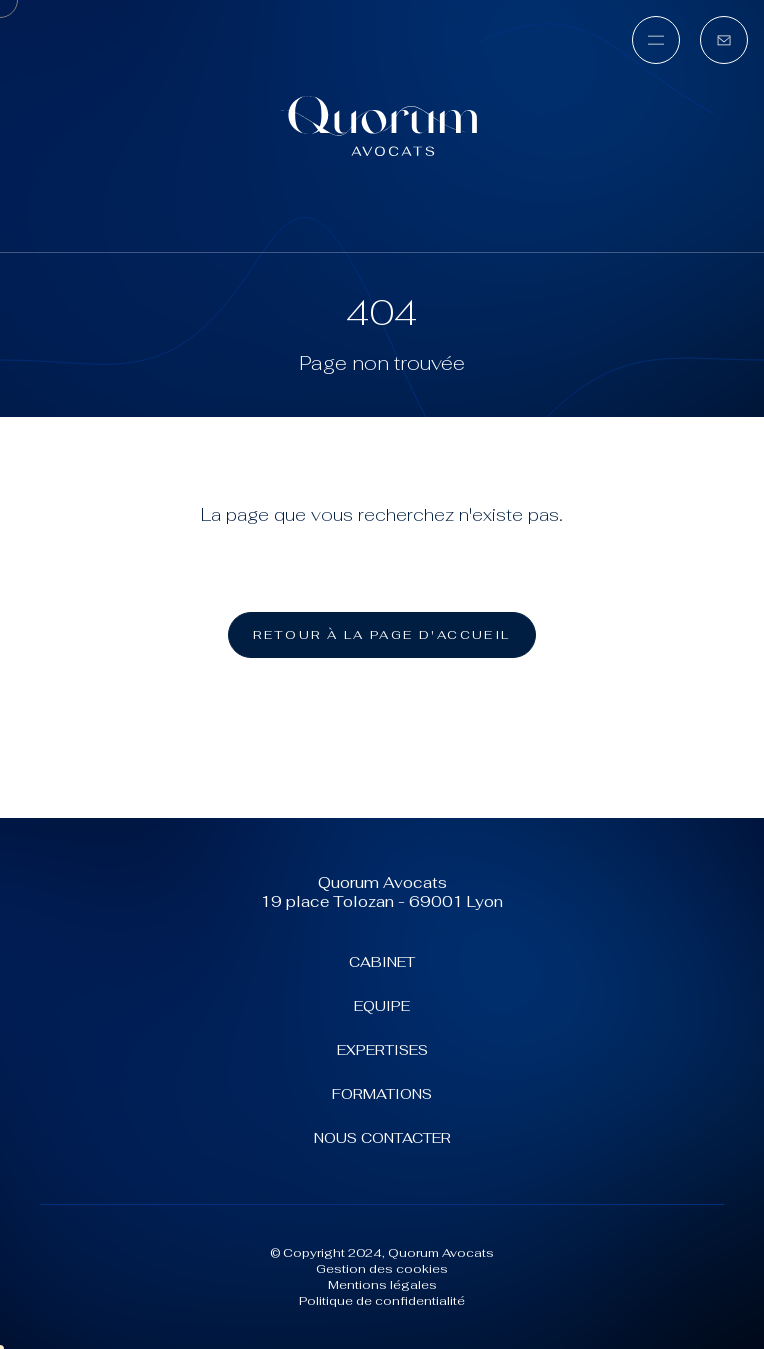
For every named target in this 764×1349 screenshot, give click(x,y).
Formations (382, 1094)
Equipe (382, 1006)
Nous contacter (382, 1138)
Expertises (382, 1050)
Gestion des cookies (382, 1269)
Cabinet (382, 962)
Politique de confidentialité (382, 1301)
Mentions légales (382, 1285)
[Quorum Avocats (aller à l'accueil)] (382, 126)
